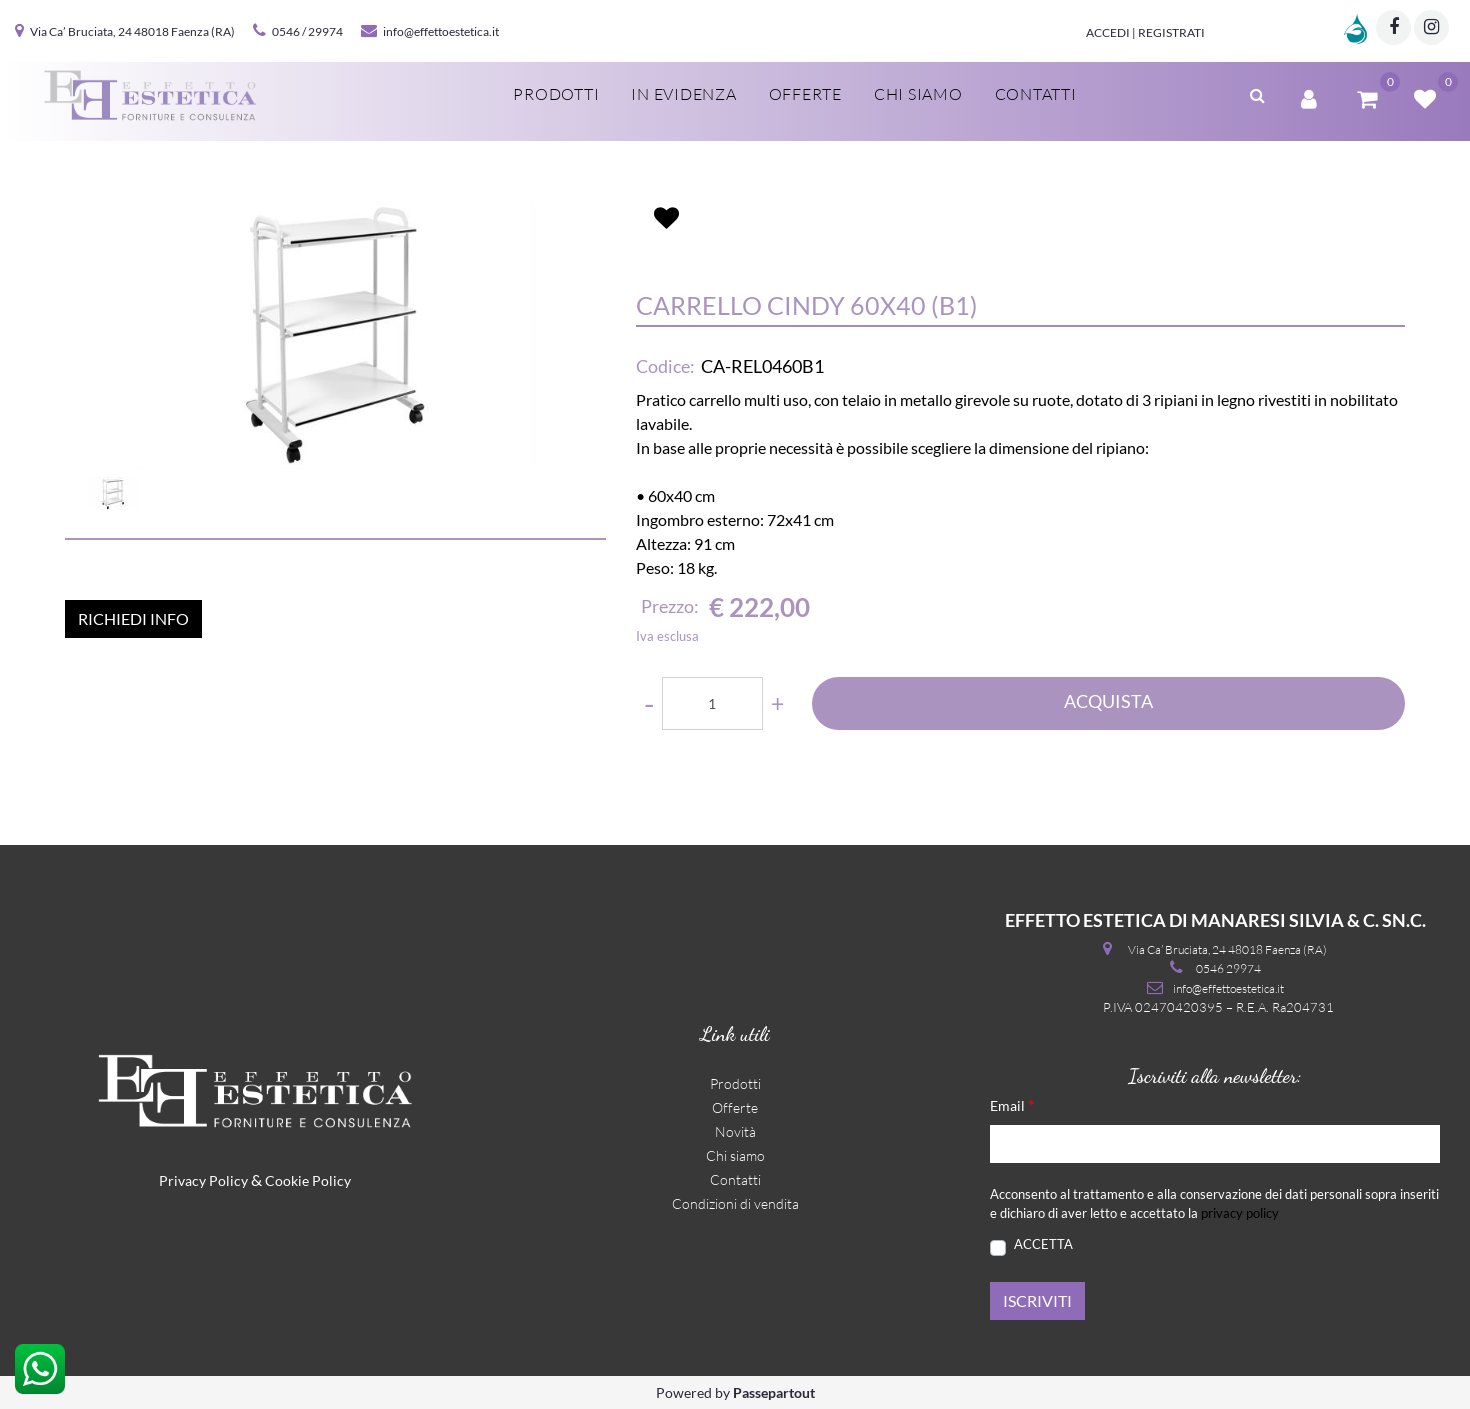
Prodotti (556, 94)
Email (1012, 1104)
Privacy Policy (203, 1180)
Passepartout (774, 1392)
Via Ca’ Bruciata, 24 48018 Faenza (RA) (132, 31)
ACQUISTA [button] (1108, 701)
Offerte (805, 94)
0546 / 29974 (307, 31)
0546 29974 (1228, 968)
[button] (1257, 93)
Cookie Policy (308, 1180)
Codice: (665, 366)
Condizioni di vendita (735, 1203)
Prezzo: (670, 606)
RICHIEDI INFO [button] (133, 618)
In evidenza (683, 94)
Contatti (1036, 94)
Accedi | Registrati (1145, 32)
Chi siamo (918, 94)
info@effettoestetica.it (441, 31)
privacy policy (1240, 1213)
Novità (735, 1131)
